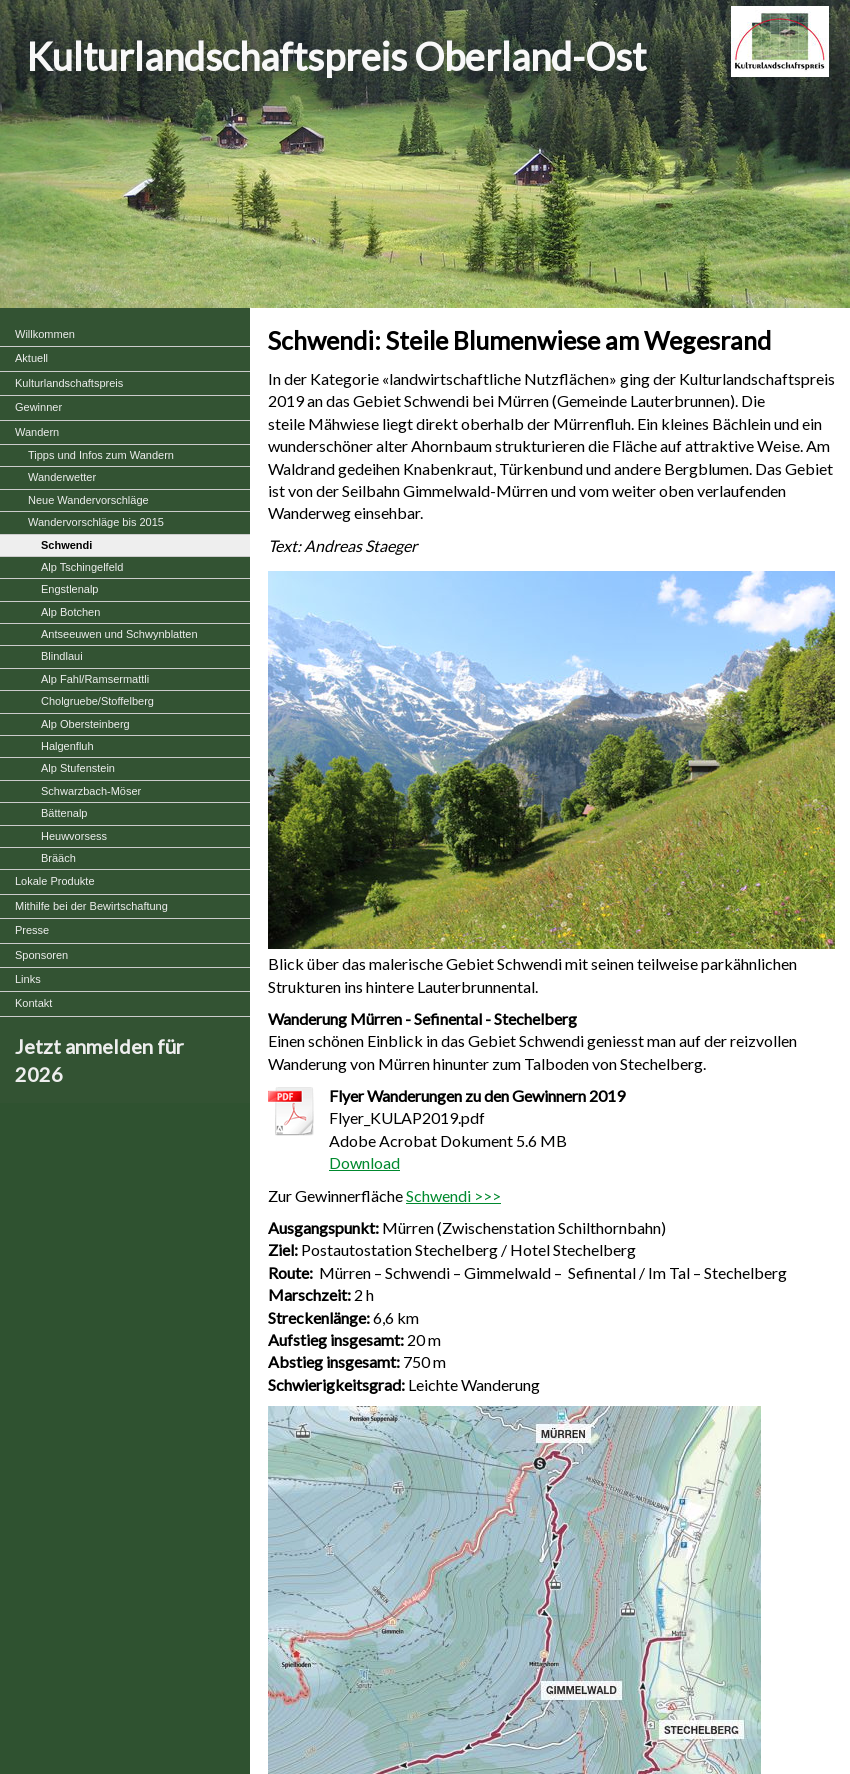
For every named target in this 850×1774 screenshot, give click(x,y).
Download (364, 1162)
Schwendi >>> (453, 1195)
